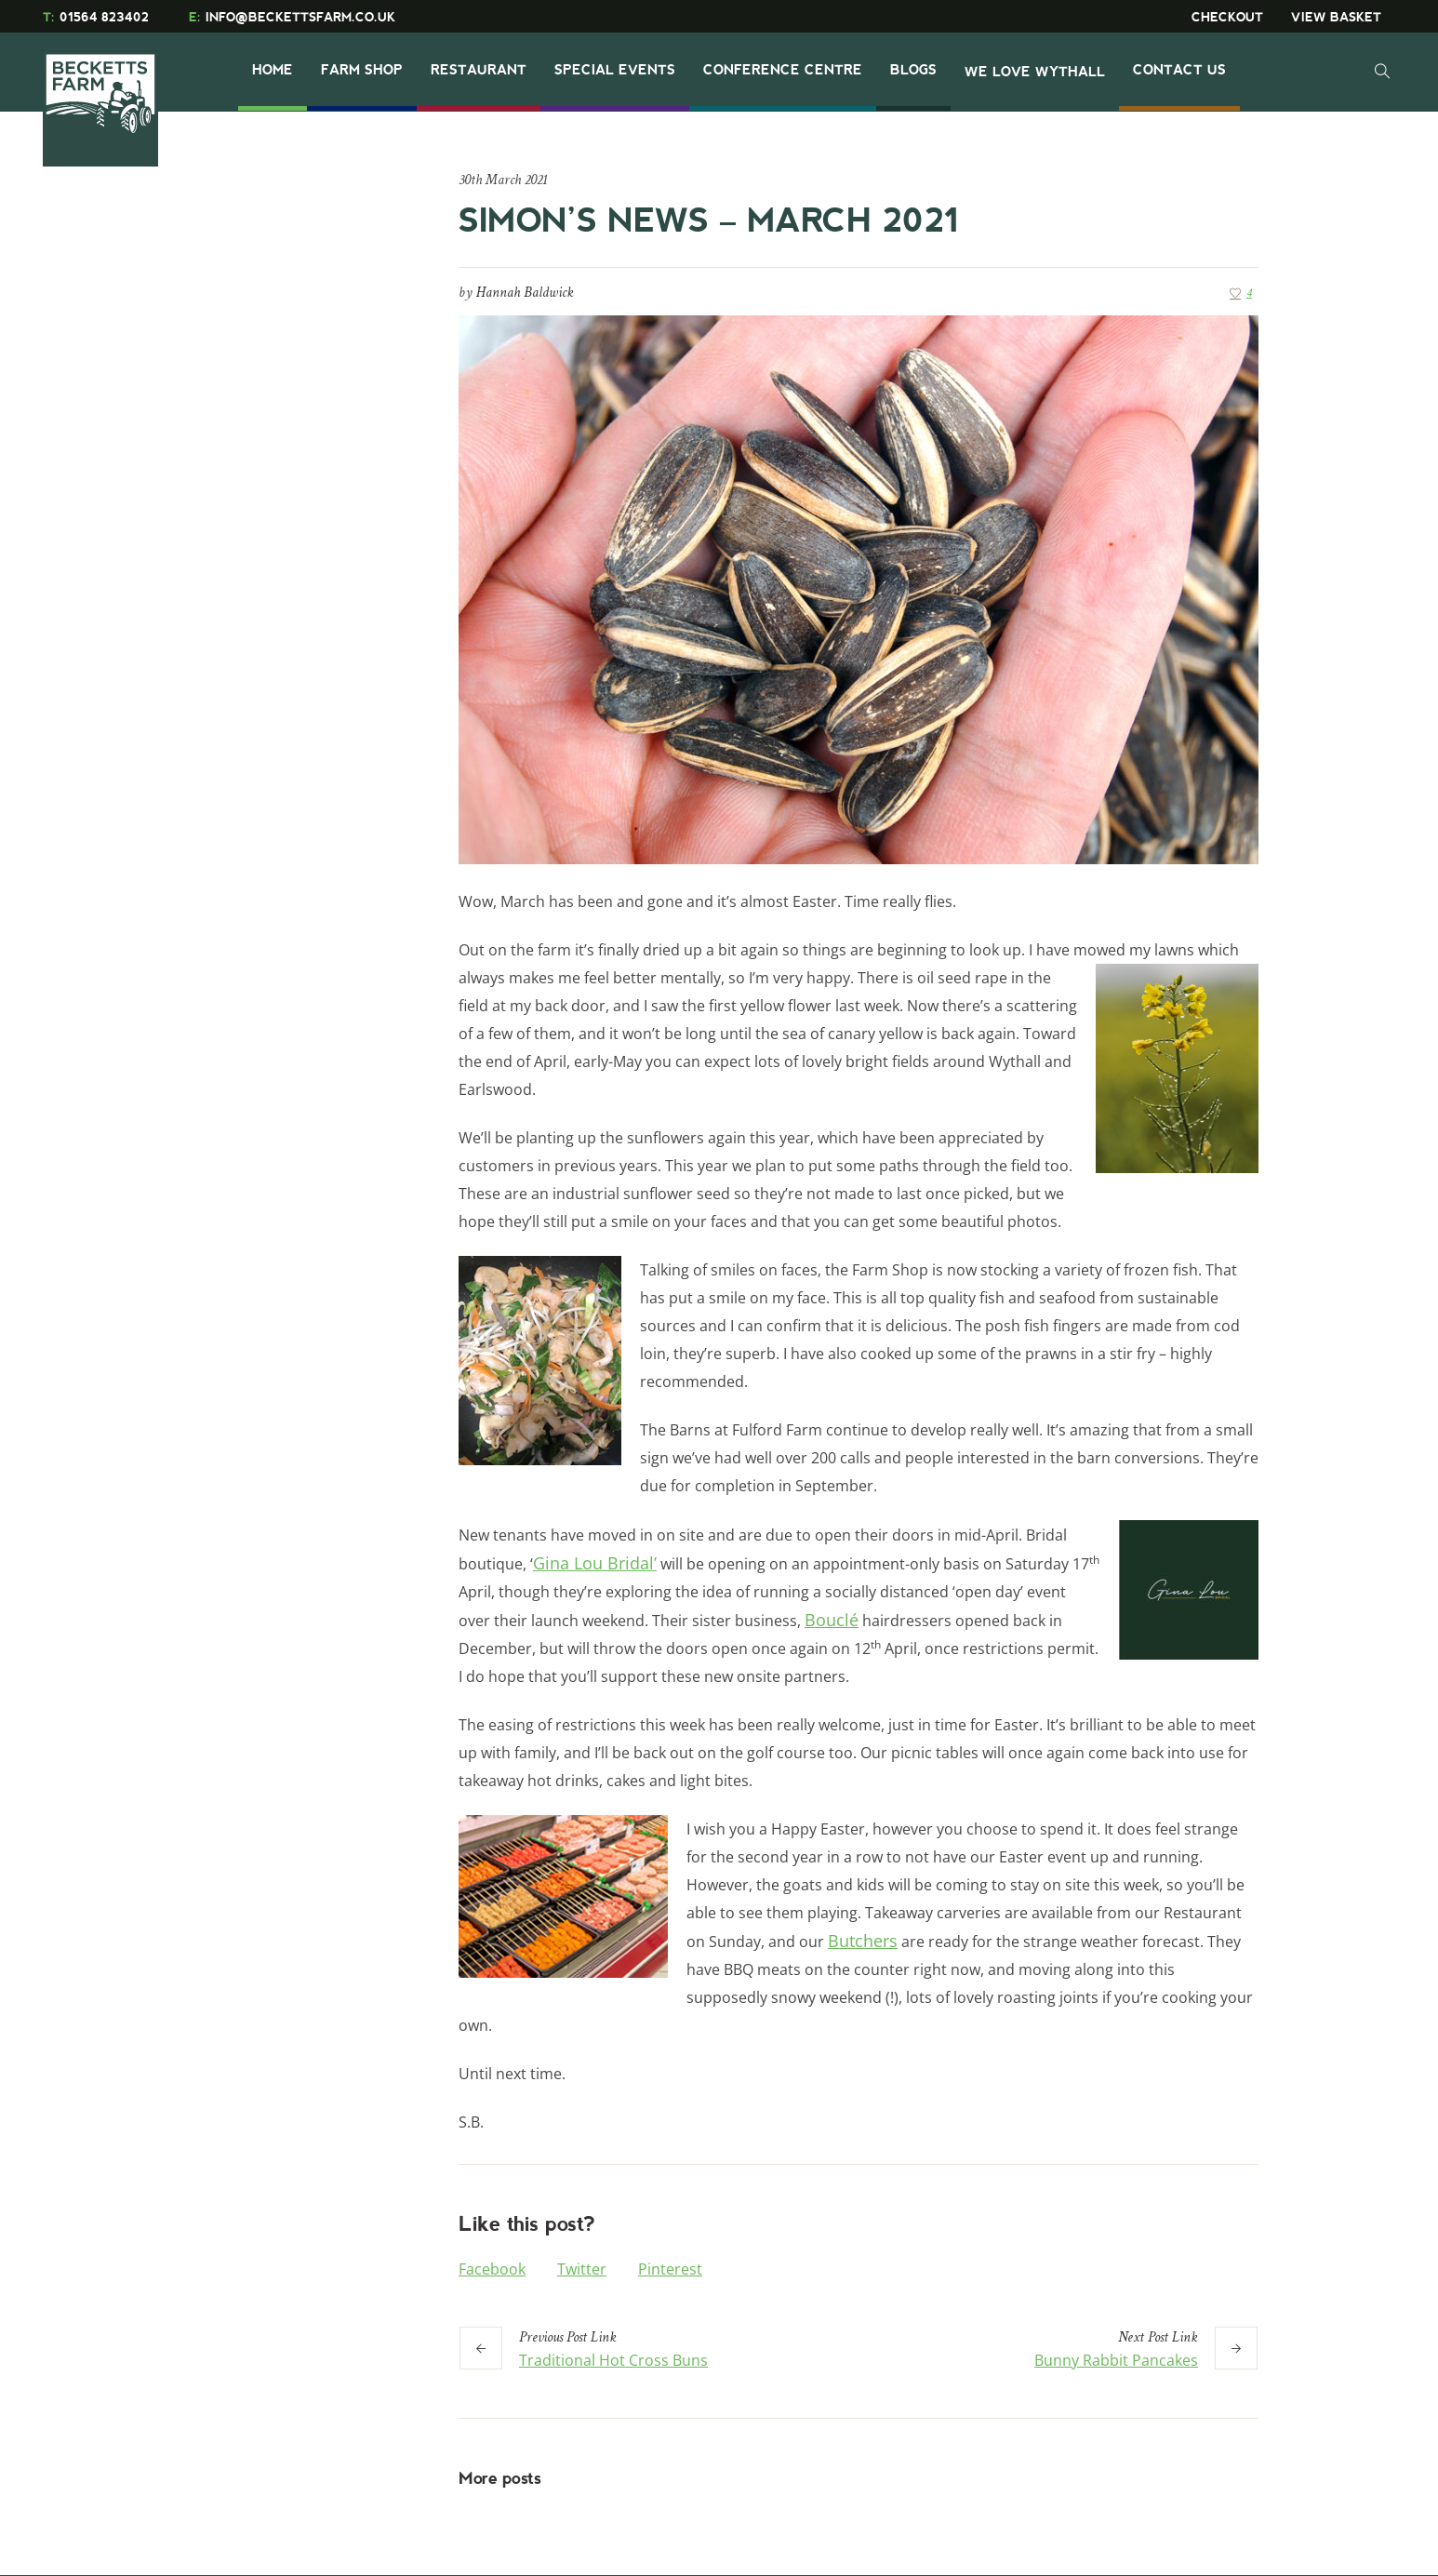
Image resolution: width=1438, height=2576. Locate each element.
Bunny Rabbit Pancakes (1116, 2360)
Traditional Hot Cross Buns (613, 2360)
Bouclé (832, 1619)
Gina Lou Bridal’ (595, 1563)
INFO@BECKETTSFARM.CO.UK (292, 17)
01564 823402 (96, 17)
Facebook (492, 2269)
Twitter (581, 2269)
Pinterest (670, 2269)
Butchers (863, 1940)
